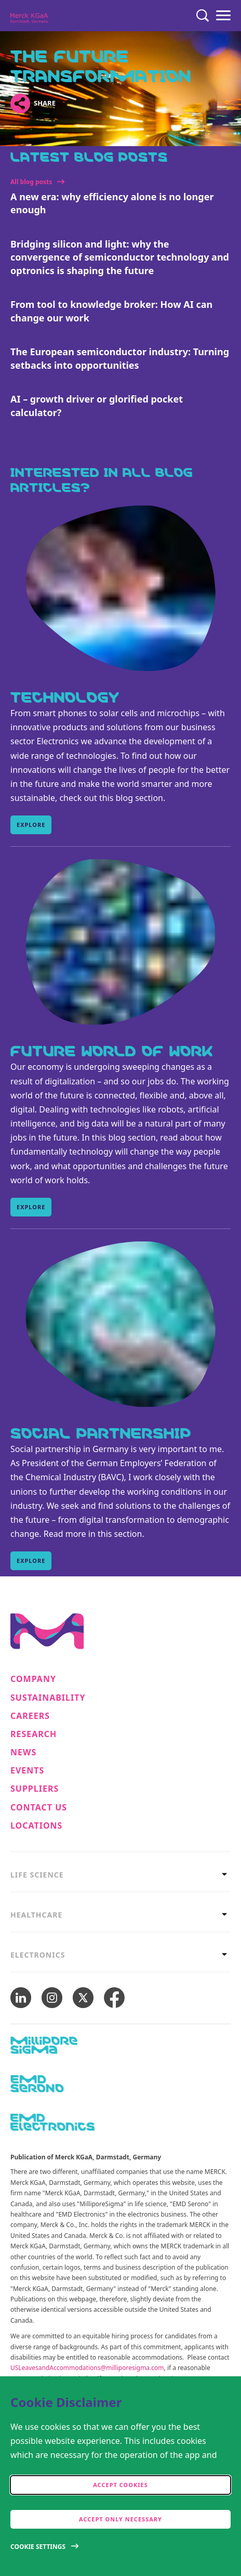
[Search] (202, 15)
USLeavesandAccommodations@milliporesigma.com (87, 2367)
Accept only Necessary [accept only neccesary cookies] (120, 2519)
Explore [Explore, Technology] (31, 825)
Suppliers (34, 1789)
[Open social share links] (20, 103)
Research (33, 1734)
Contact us (38, 1808)
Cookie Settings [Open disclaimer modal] (37, 2546)
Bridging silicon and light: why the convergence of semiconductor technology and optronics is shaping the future (119, 257)
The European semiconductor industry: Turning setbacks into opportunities (119, 358)
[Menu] (223, 15)
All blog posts (31, 181)
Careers (30, 1716)
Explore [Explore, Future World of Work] (31, 1207)
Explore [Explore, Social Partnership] (31, 1560)
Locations (36, 1826)
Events (27, 1771)
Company (33, 1679)
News (23, 1752)
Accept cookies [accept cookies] (120, 2485)
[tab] (120, 1875)
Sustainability (48, 1698)
